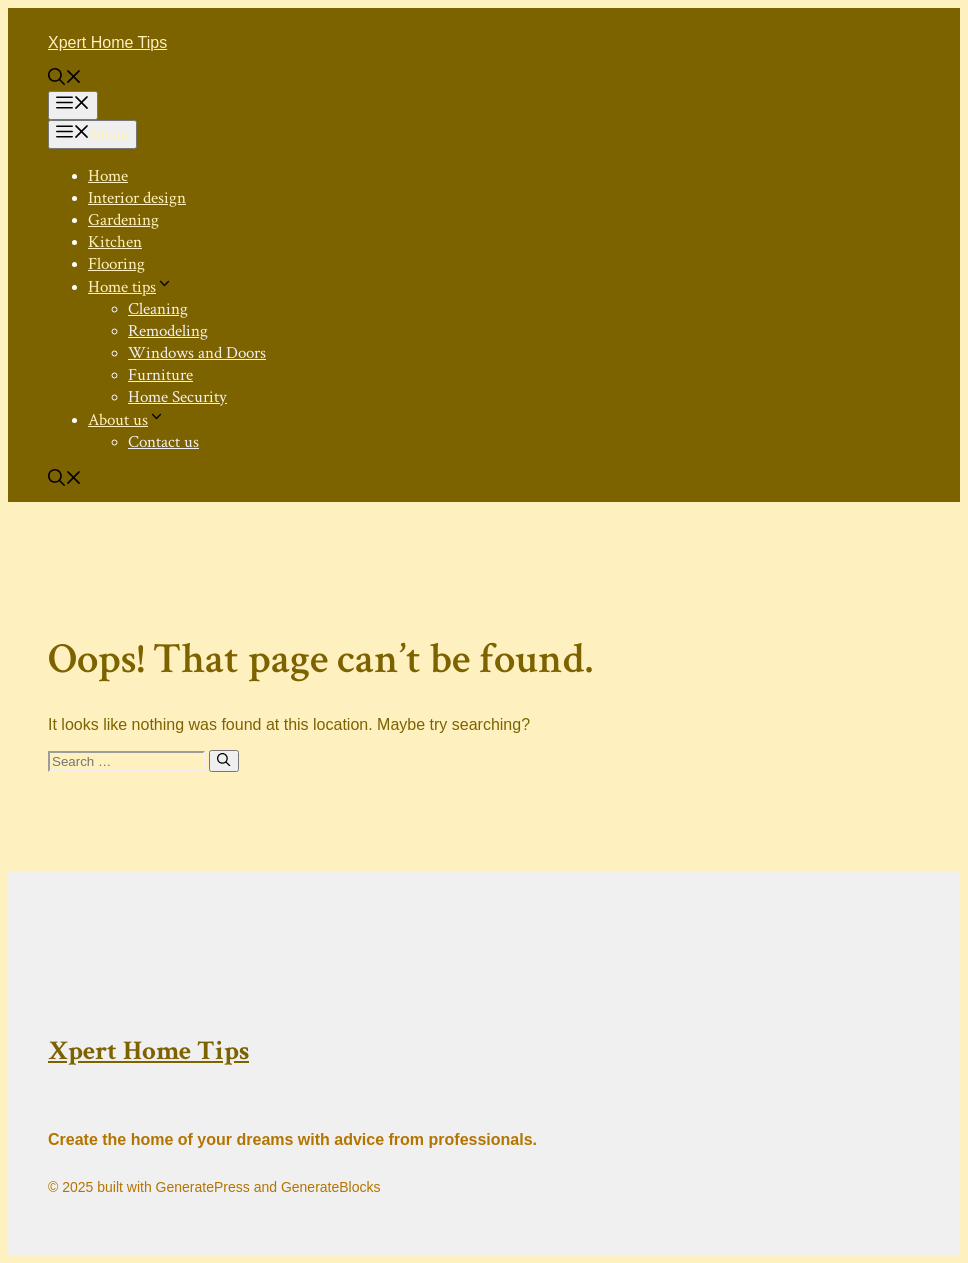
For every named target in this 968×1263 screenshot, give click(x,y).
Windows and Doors (197, 353)
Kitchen (115, 242)
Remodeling (168, 331)
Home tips (130, 287)
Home (108, 176)
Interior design (137, 198)
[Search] (223, 761)
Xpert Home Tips (107, 42)
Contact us (163, 442)
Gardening (123, 220)
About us (126, 420)
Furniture (160, 375)
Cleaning (158, 309)
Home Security (177, 397)
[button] (65, 80)
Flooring (116, 264)
